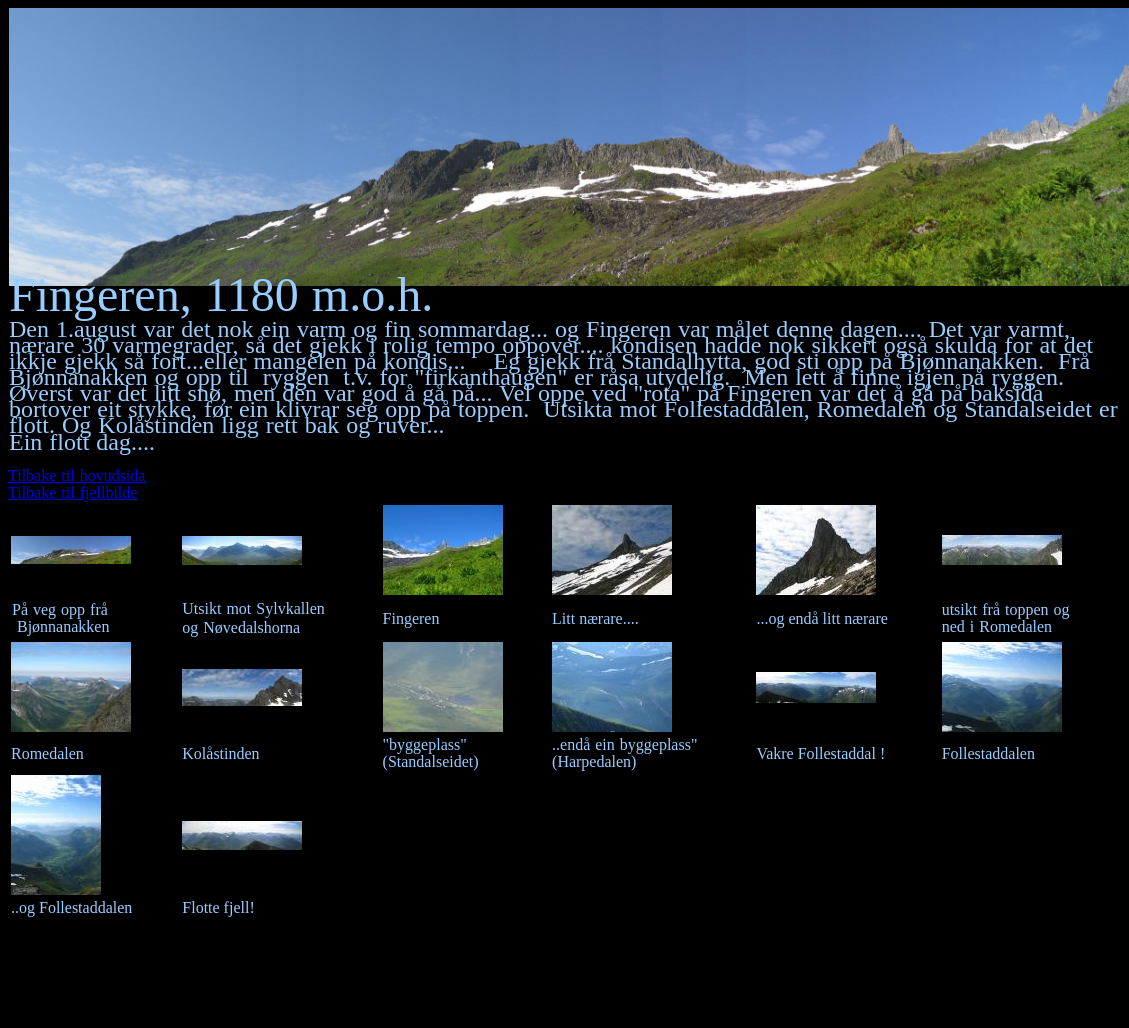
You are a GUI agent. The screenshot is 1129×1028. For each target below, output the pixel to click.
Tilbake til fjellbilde (72, 492)
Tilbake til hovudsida (76, 475)
